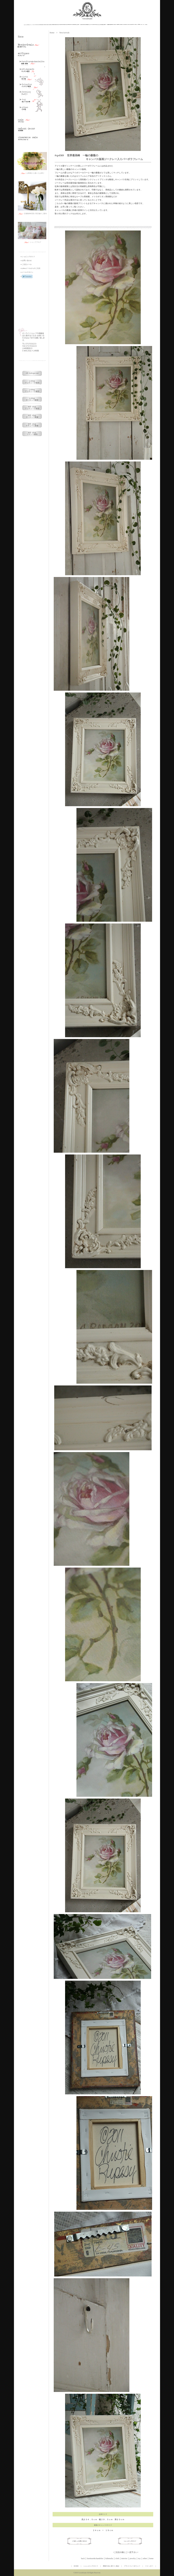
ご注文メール (27, 264)
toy (139, 2558)
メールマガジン (27, 272)
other (145, 2558)
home (151, 2558)
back (83, 2558)
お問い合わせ (27, 260)
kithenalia (109, 2558)
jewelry (133, 2558)
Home (52, 33)
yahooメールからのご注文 (31, 268)
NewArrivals (64, 33)
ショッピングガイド (90, 2566)
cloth (117, 2558)
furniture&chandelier (95, 2558)
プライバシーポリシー (132, 2566)
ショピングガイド (28, 256)
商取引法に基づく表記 (111, 2566)
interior (124, 2558)
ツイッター (149, 2566)
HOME (76, 2566)
